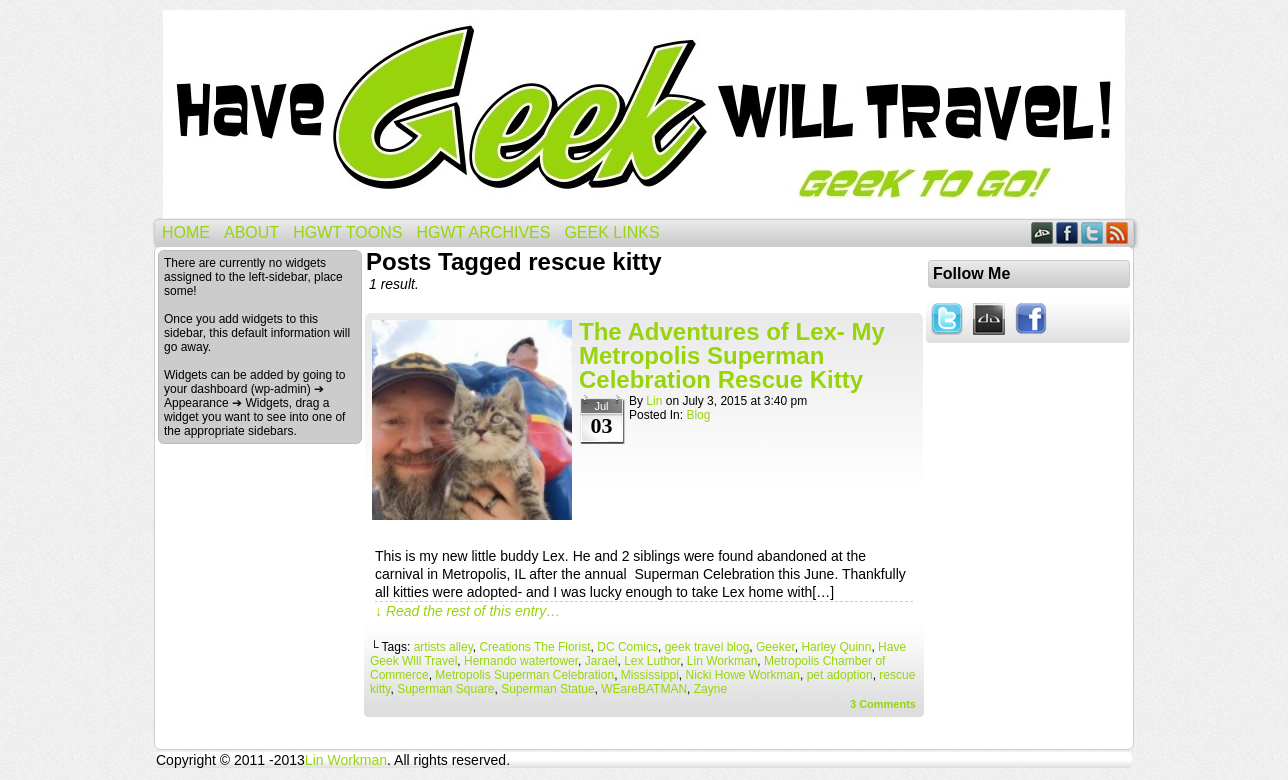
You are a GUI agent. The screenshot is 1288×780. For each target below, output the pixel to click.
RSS (1117, 232)
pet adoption (840, 675)
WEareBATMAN (644, 689)
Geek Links (611, 232)
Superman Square (445, 689)
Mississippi (650, 675)
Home (186, 232)
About (251, 232)
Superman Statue (547, 689)
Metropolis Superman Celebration (524, 675)
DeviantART (1042, 232)
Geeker (775, 647)
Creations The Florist (534, 647)
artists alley (443, 647)
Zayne (710, 689)
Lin (654, 401)
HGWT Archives (483, 232)
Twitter (1092, 232)
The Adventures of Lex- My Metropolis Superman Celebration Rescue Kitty (732, 355)
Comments (883, 704)
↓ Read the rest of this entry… (467, 611)
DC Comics (627, 647)
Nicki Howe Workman (742, 675)
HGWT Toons (347, 232)
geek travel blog (707, 647)
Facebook (1067, 232)
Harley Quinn (836, 647)
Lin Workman (722, 661)
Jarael (601, 661)
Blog (698, 415)
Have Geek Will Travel (644, 114)
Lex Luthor (652, 661)
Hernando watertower (521, 661)
